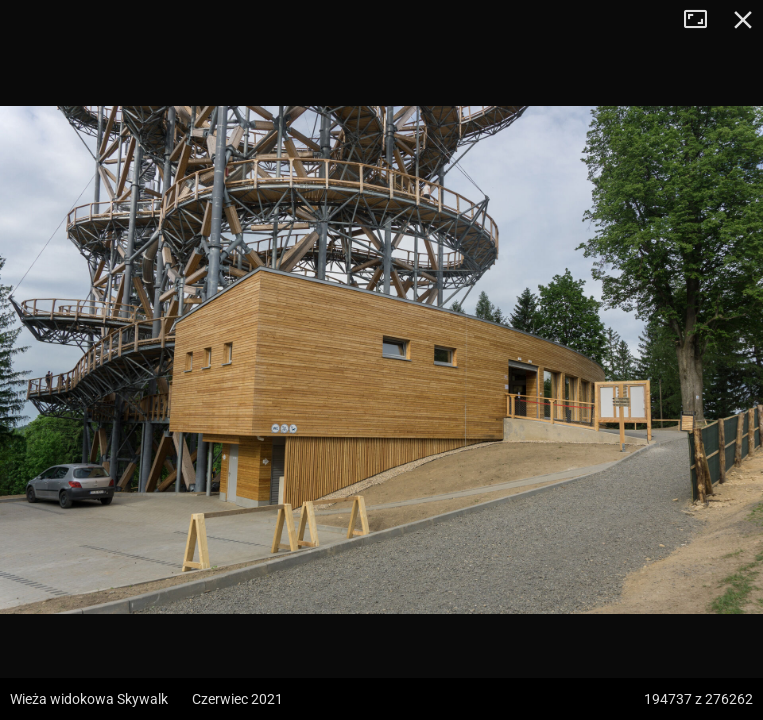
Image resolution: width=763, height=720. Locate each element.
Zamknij (743, 20)
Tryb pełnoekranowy (703, 20)
